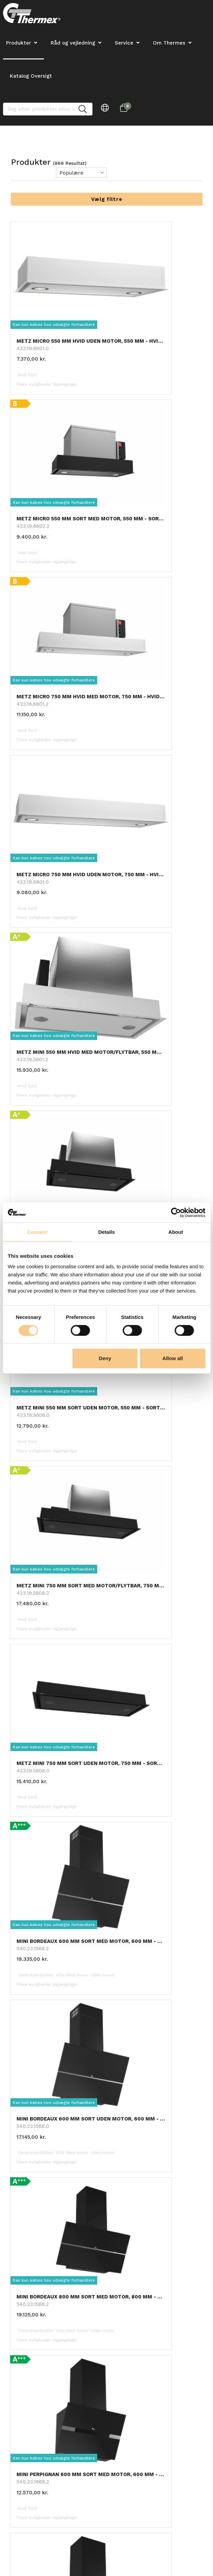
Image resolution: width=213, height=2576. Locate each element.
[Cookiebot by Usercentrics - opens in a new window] (175, 1212)
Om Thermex (169, 43)
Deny (105, 1358)
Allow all (172, 1358)
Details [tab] (106, 1232)
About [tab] (175, 1232)
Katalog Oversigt (31, 76)
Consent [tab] (37, 1232)
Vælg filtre (106, 199)
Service (124, 43)
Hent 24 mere (106, 1800)
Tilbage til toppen (106, 1815)
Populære (71, 173)
